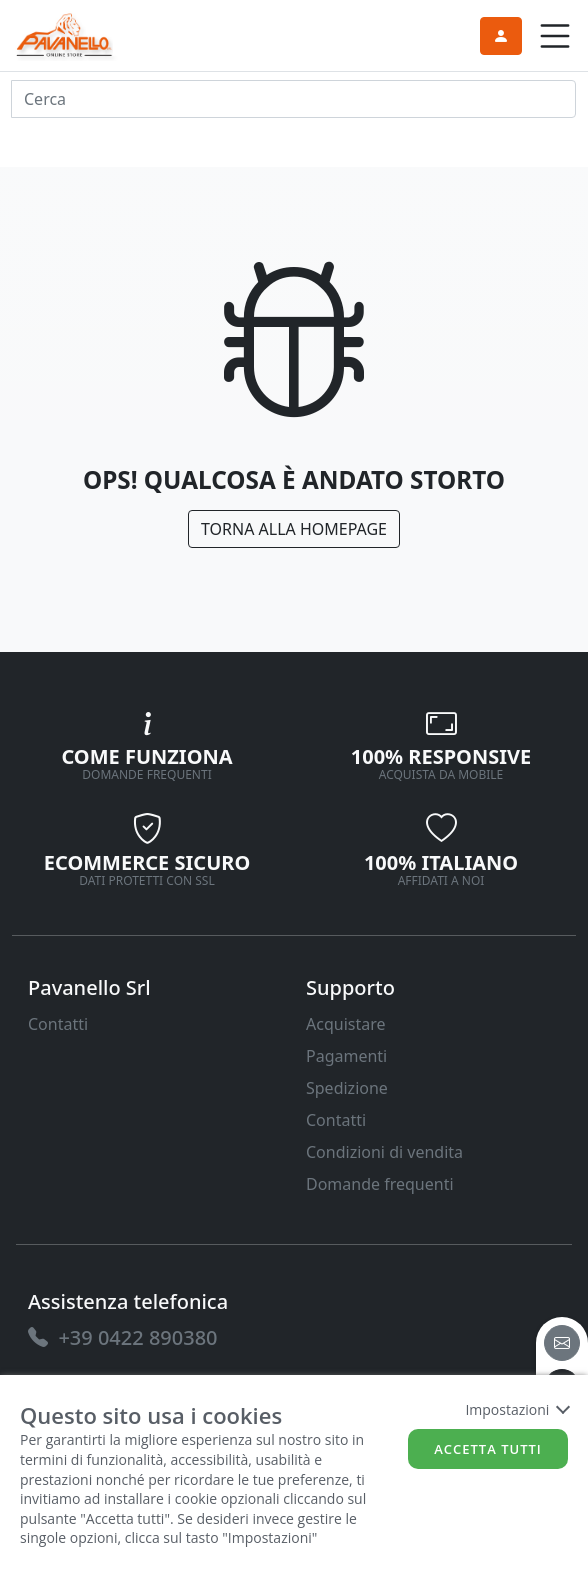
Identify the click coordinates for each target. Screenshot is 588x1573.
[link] (65, 33)
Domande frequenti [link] (380, 1184)
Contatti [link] (58, 1024)
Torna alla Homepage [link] (294, 529)
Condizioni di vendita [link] (384, 1152)
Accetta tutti (488, 1449)
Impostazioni (516, 1409)
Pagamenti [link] (346, 1056)
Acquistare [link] (346, 1024)
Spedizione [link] (347, 1088)
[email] (562, 1343)
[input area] (293, 99)
